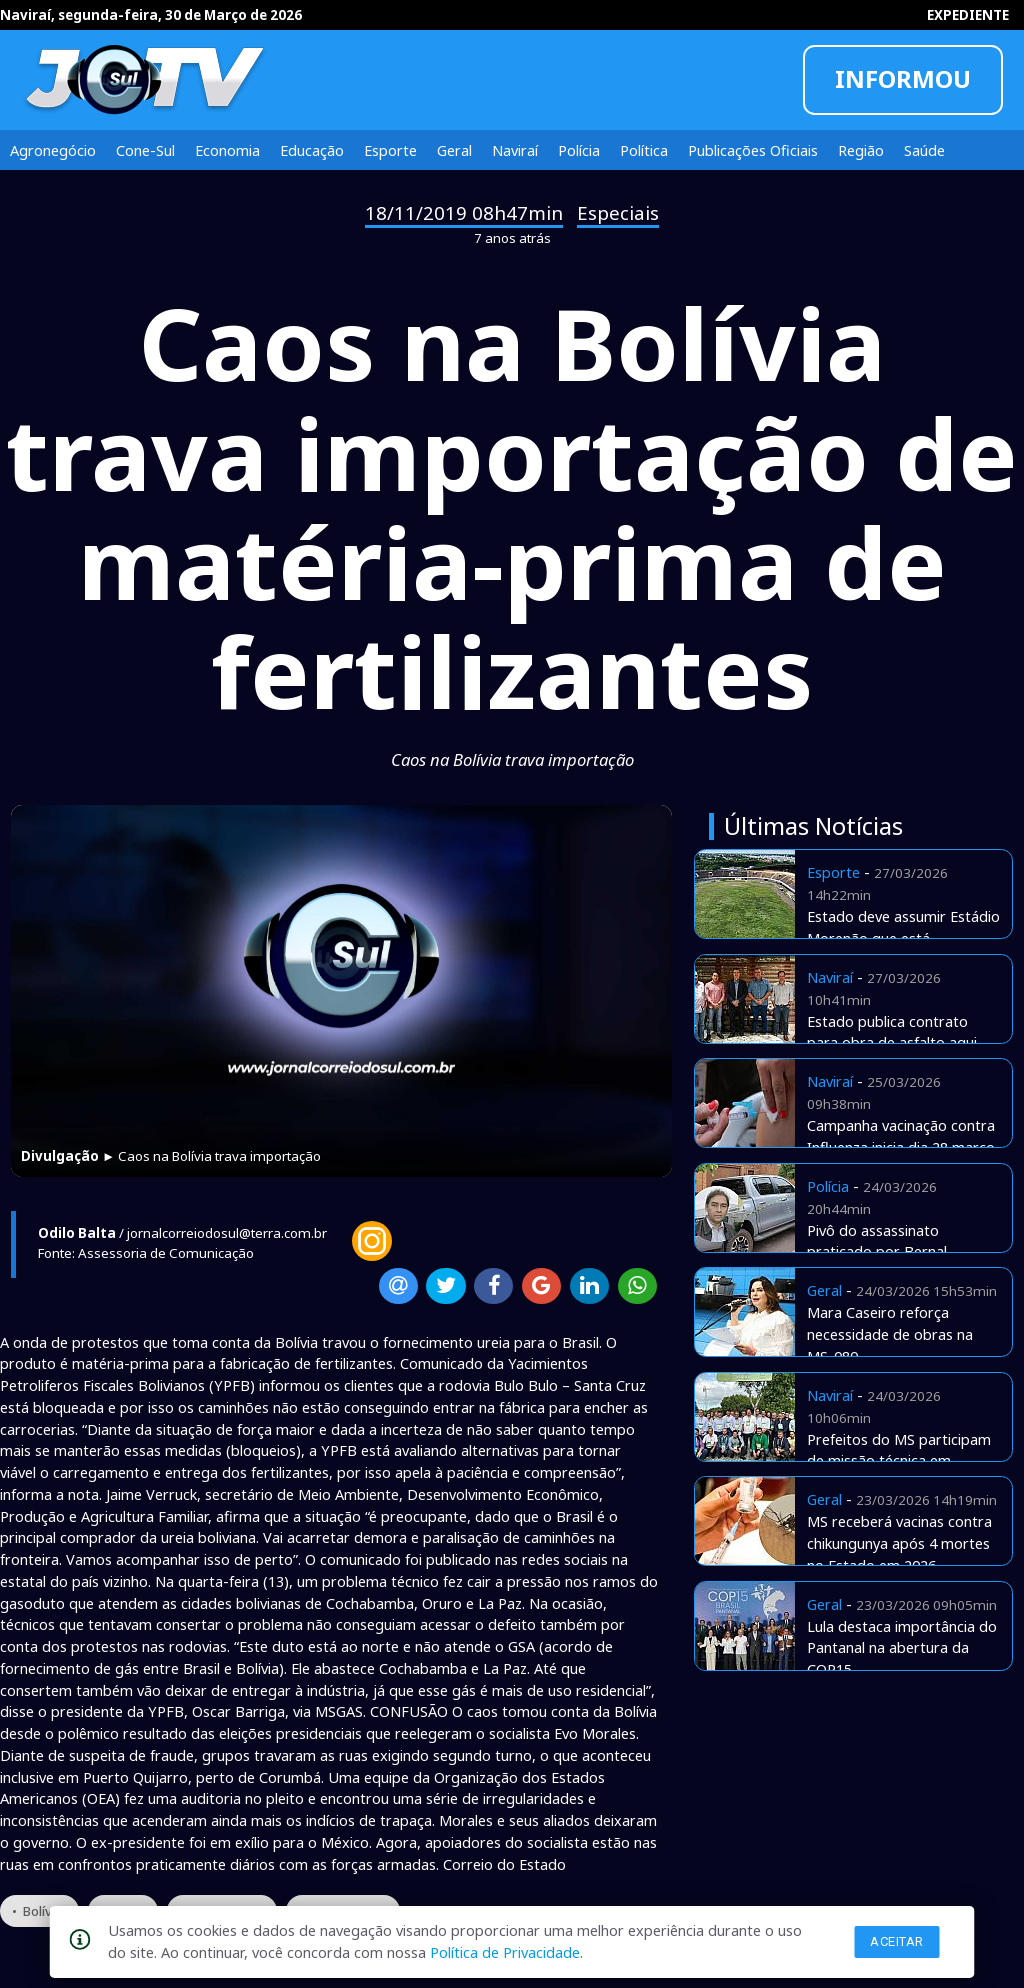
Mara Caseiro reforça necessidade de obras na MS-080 (890, 1334)
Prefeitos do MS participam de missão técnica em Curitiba (899, 1461)
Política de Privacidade (505, 1952)
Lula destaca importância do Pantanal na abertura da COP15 (902, 1648)
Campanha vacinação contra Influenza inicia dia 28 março (901, 1136)
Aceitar (897, 1941)
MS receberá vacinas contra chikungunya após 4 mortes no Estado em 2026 (899, 1543)
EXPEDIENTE (968, 15)
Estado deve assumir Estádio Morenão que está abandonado (903, 938)
